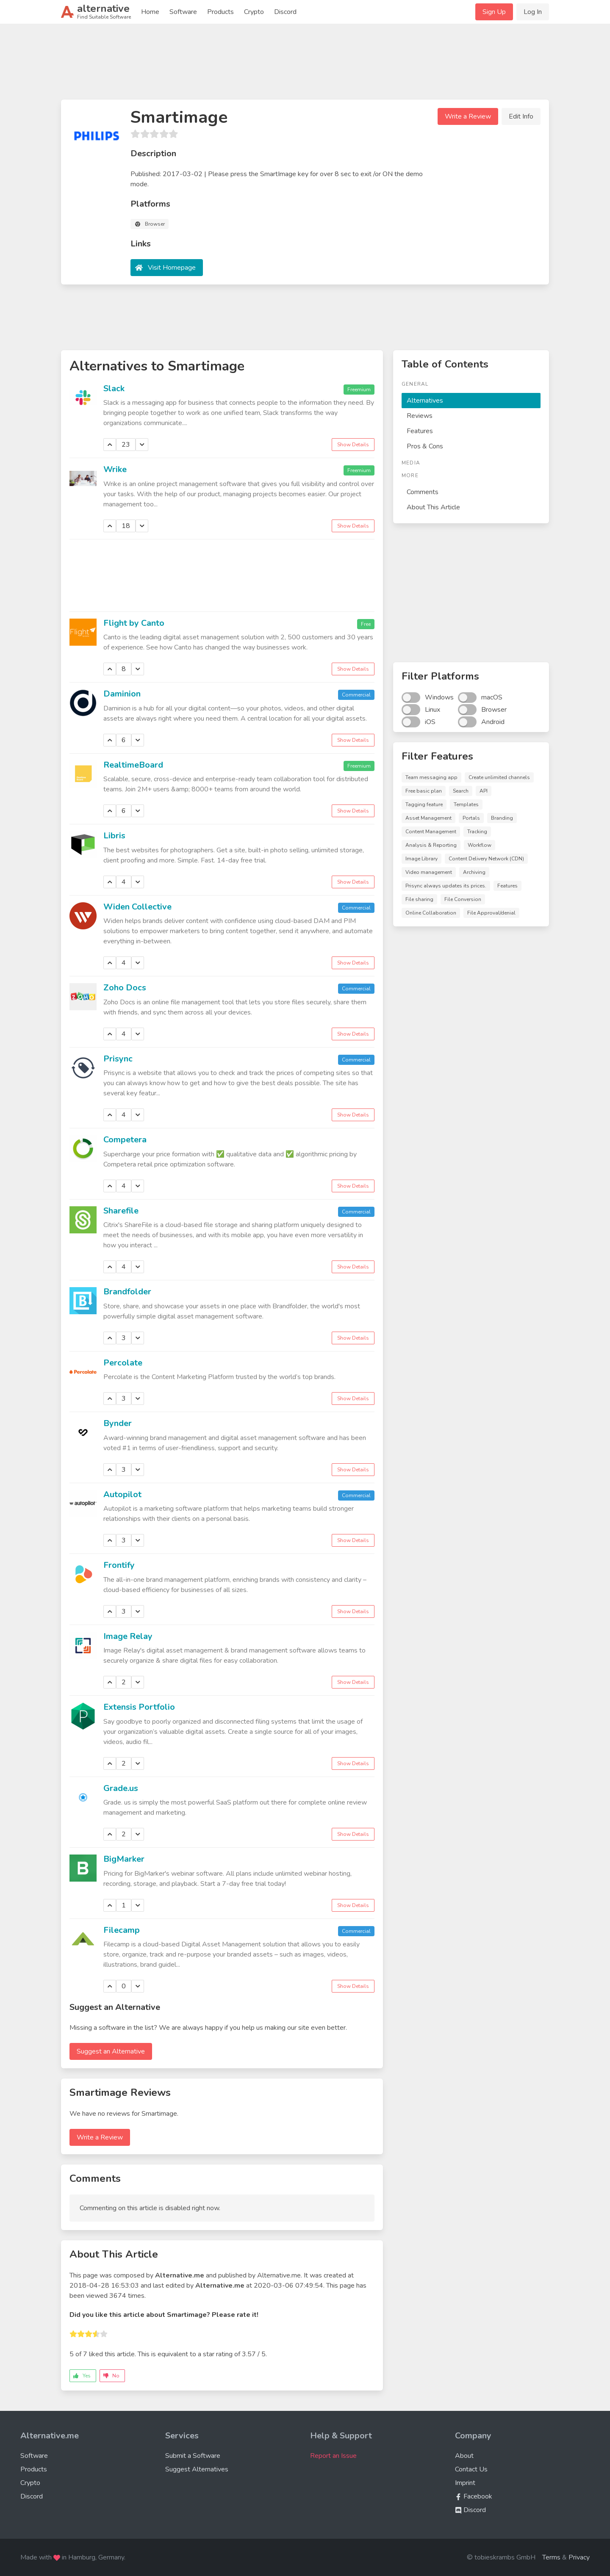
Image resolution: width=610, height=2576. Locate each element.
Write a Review (468, 116)
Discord (285, 12)
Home (150, 12)
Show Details (353, 444)
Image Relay (127, 1636)
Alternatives (425, 400)
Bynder (117, 1423)
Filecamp (121, 1930)
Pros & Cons (425, 446)
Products (220, 12)
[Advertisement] (305, 65)
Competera (125, 1139)
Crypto (254, 12)
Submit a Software (192, 2455)
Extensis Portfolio (139, 1707)
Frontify (119, 1565)
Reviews (420, 415)
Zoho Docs (124, 987)
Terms (551, 2557)
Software (183, 12)
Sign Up (494, 12)
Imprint (465, 2483)
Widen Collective (137, 906)
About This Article (433, 507)
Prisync (118, 1058)
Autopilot (122, 1494)
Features (420, 431)
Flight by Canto (133, 623)
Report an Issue (333, 2455)
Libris (114, 835)
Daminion (122, 693)
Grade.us (120, 1788)
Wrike (115, 469)
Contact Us (471, 2469)
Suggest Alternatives (196, 2469)
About (464, 2455)
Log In (533, 12)
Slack (114, 388)
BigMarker (123, 1859)
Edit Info (521, 116)
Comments (422, 492)
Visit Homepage (172, 267)
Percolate (122, 1362)
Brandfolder (127, 1291)
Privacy (579, 2557)
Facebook (473, 2496)
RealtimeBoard (133, 765)
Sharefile (121, 1210)
